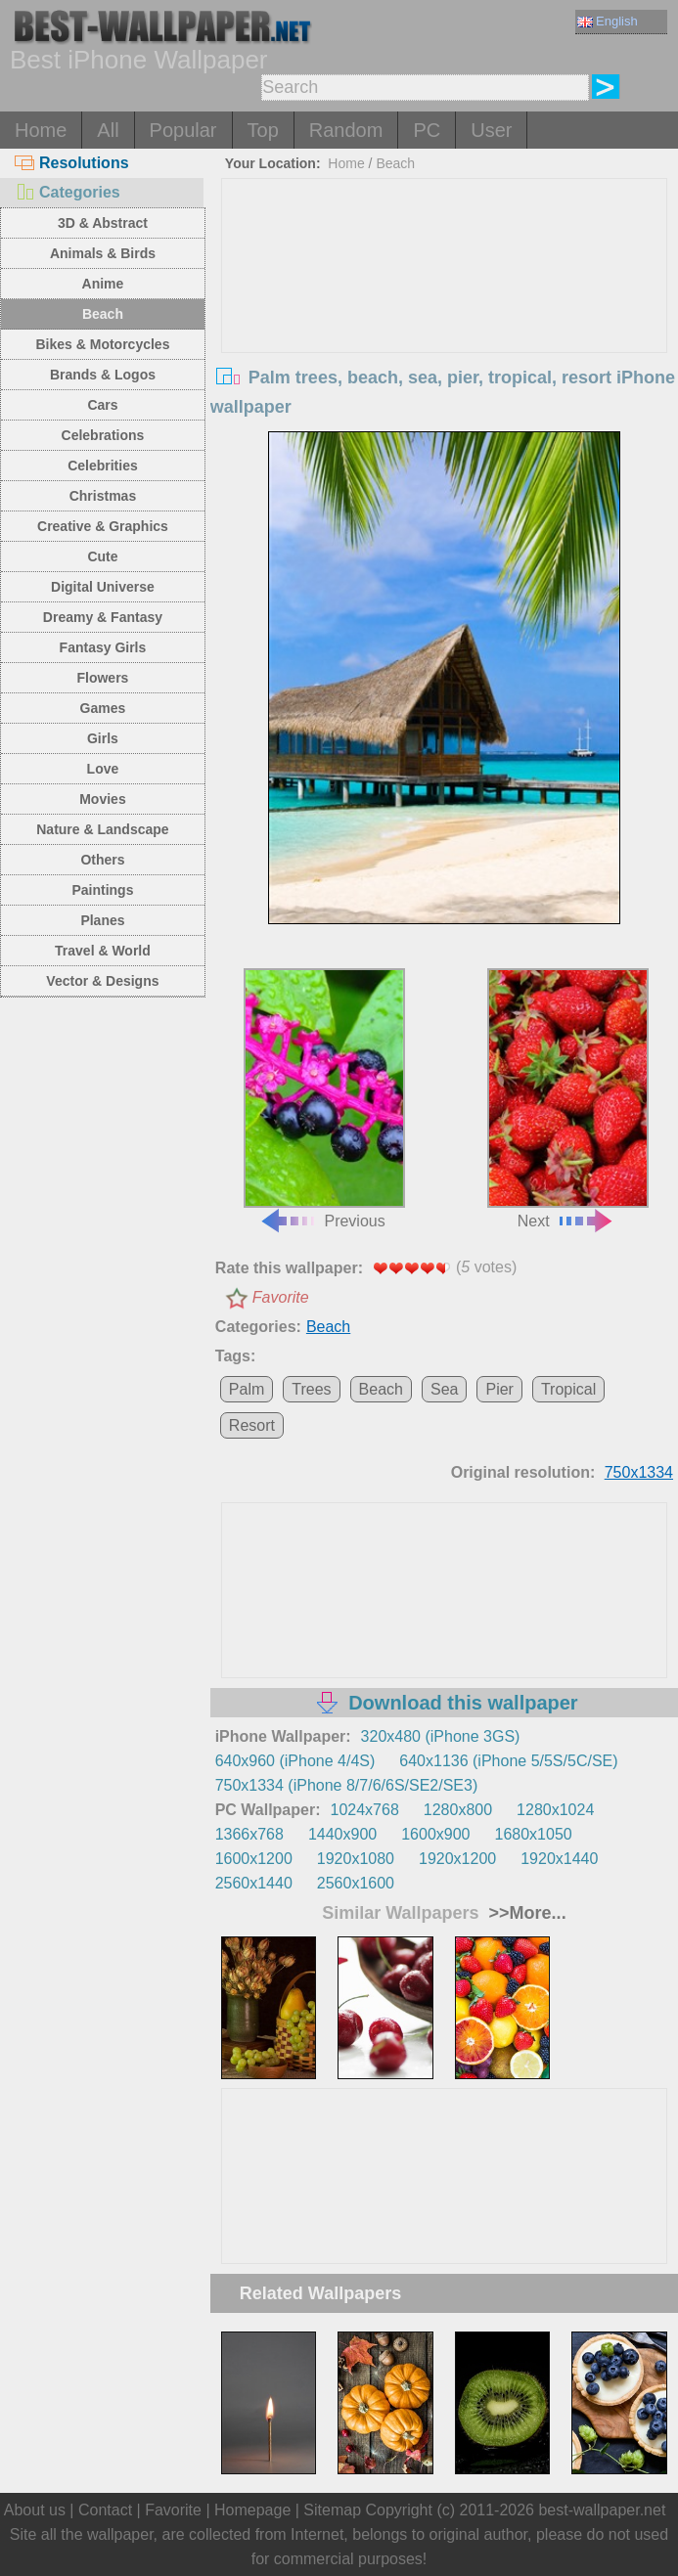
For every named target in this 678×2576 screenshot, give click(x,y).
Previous (324, 1098)
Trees (311, 1389)
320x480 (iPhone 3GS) (440, 1736)
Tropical (568, 1389)
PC (426, 130)
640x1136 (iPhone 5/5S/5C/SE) (508, 1761)
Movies (102, 799)
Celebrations (103, 435)
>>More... (525, 1913)
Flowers (102, 678)
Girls (102, 738)
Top (263, 130)
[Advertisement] (444, 326)
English (607, 21)
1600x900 (435, 1834)
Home (41, 130)
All (107, 130)
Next (568, 1098)
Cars (102, 405)
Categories (67, 192)
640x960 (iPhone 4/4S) (295, 1761)
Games (103, 708)
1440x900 (342, 1834)
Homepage (252, 2510)
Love (103, 769)
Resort (252, 1425)
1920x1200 (457, 1858)
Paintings (102, 890)
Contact (105, 2510)
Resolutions (72, 163)
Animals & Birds (103, 253)
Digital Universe (103, 587)
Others (102, 859)
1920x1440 (559, 1858)
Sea (444, 1389)
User (491, 130)
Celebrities (103, 465)
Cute (102, 556)
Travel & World (103, 950)
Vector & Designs (102, 981)
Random (346, 130)
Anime (103, 283)
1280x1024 (555, 1809)
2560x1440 (254, 1883)
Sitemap (332, 2510)
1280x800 (458, 1809)
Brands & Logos (103, 374)
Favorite (280, 1297)
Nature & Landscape (102, 829)
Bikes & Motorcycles (102, 344)
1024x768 (365, 1809)
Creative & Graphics (102, 526)
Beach (102, 314)
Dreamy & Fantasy (102, 617)
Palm (246, 1389)
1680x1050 (533, 1834)
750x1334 (639, 1472)
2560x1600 (355, 1883)
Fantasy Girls (103, 647)
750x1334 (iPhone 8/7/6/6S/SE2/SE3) (346, 1785)
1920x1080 (355, 1858)
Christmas (102, 496)
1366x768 (249, 1834)
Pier (499, 1389)
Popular (183, 130)
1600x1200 (254, 1858)
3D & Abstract (103, 223)
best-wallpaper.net (601, 2510)
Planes (102, 920)
